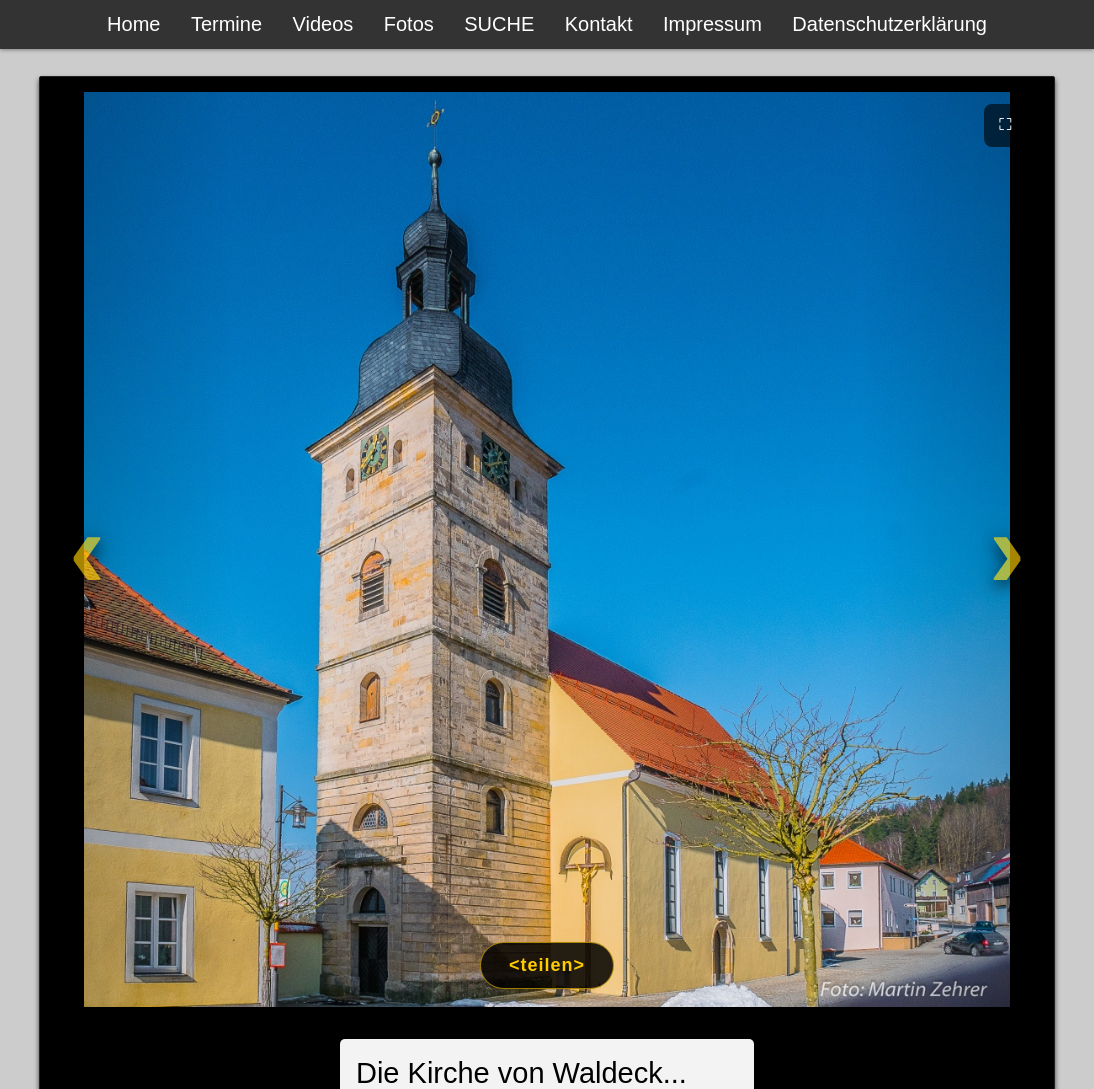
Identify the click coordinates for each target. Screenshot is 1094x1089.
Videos (323, 24)
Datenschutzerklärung (889, 24)
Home (133, 24)
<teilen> (547, 965)
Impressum (712, 24)
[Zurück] (143, 549)
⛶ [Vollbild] (1005, 124)
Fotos (409, 24)
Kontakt (599, 24)
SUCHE (499, 24)
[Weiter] (950, 549)
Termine (226, 24)
